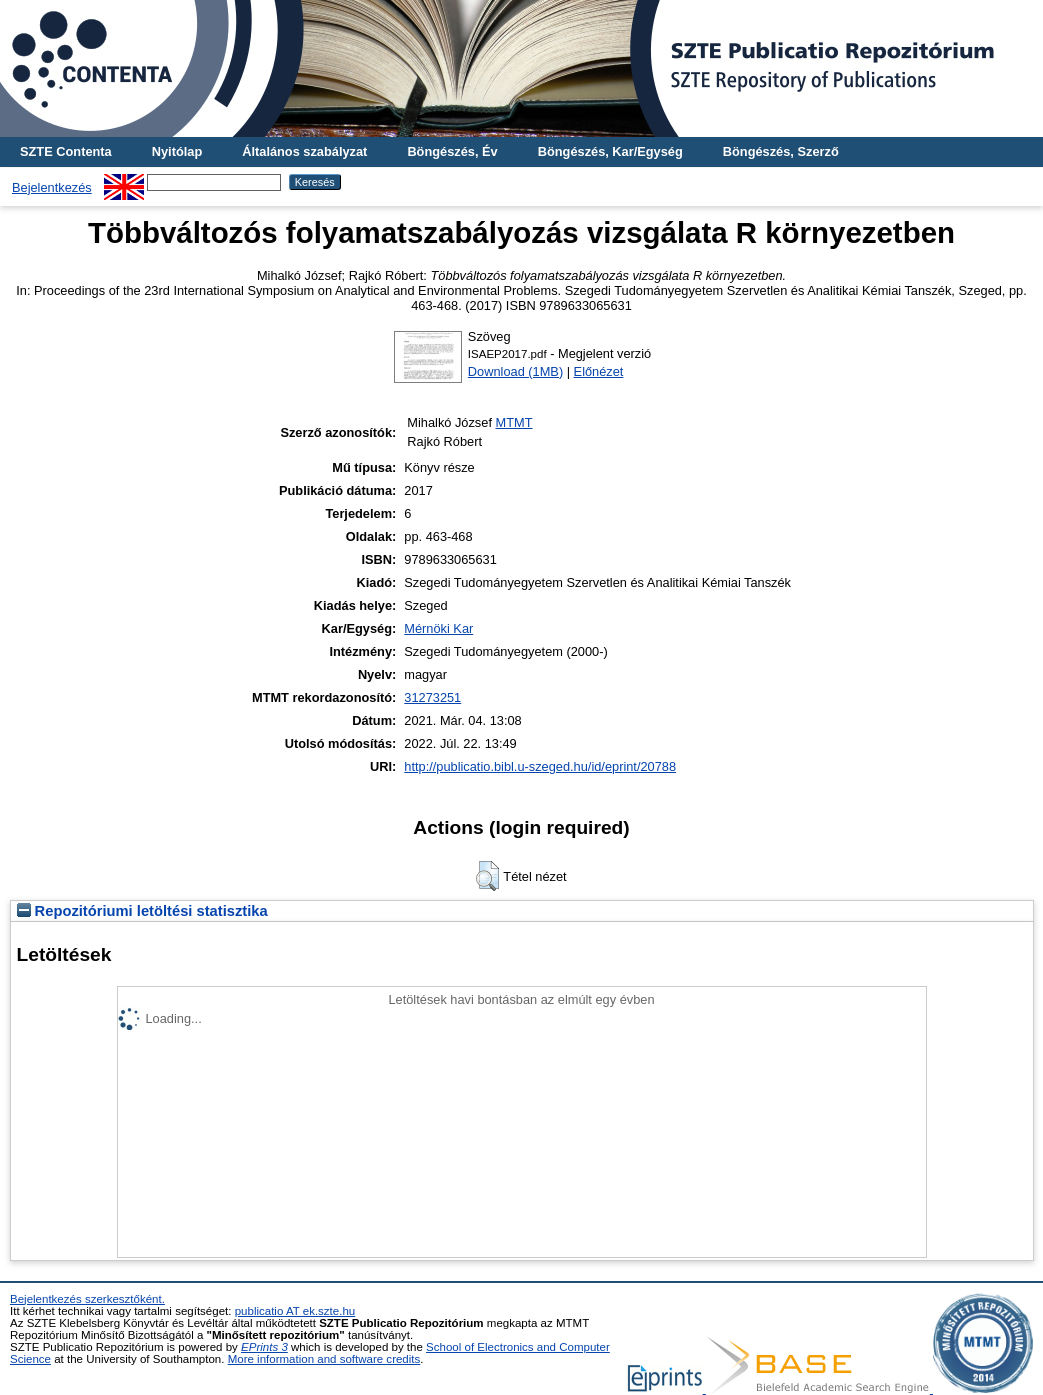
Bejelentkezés (52, 187)
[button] (487, 876)
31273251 (432, 697)
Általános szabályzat (304, 151)
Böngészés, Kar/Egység (610, 151)
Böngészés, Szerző (781, 151)
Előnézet (599, 371)
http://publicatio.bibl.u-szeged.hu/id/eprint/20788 (540, 766)
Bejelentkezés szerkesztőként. (87, 1299)
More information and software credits (324, 1359)
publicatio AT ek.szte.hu (295, 1311)
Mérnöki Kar (438, 628)
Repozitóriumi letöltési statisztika (142, 911)
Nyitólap (177, 151)
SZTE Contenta (66, 151)
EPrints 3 (264, 1347)
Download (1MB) (515, 371)
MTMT (514, 422)
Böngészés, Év (452, 151)
